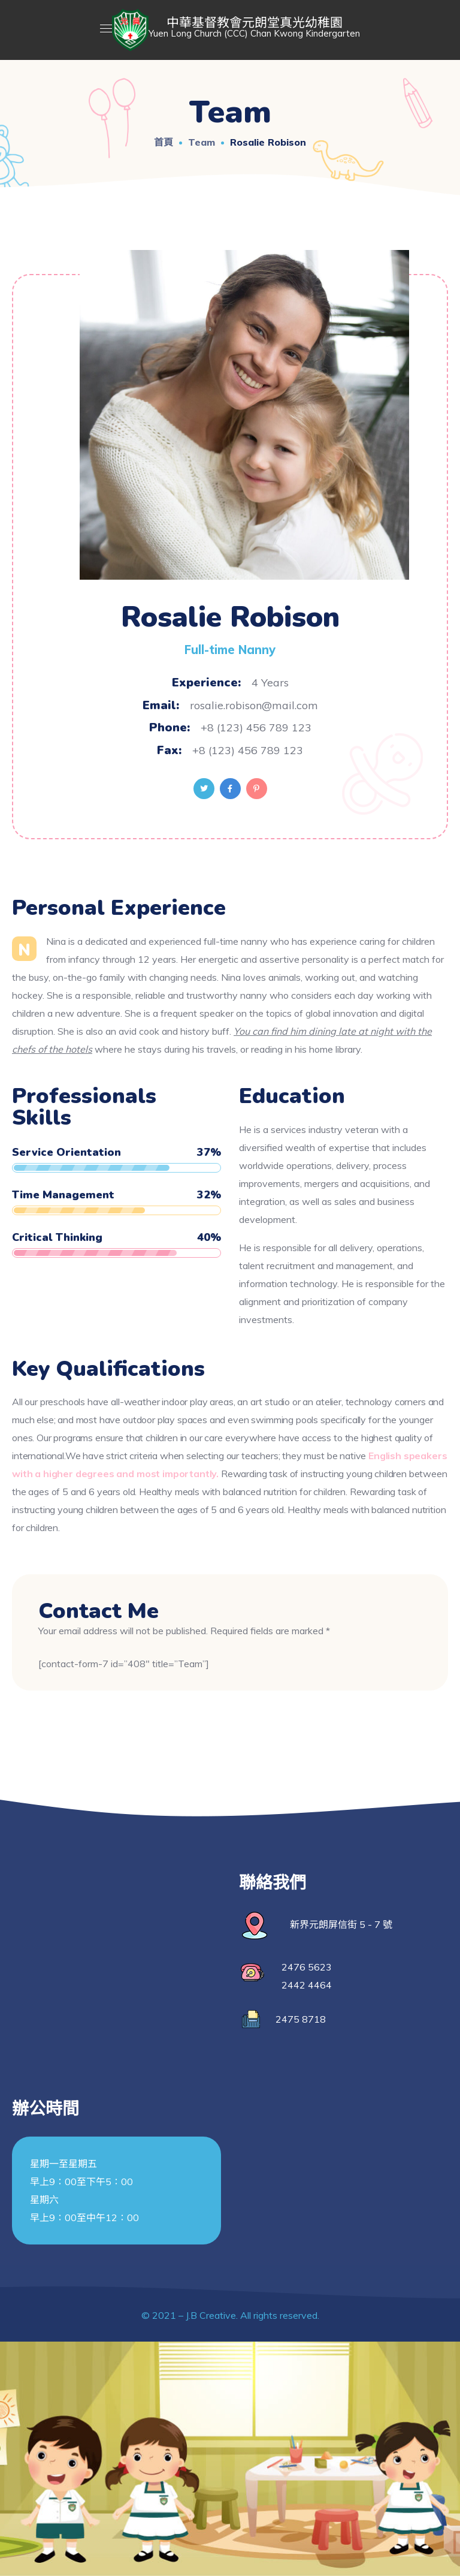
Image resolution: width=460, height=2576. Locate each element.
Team (201, 142)
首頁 (163, 142)
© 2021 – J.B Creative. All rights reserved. (230, 2315)
